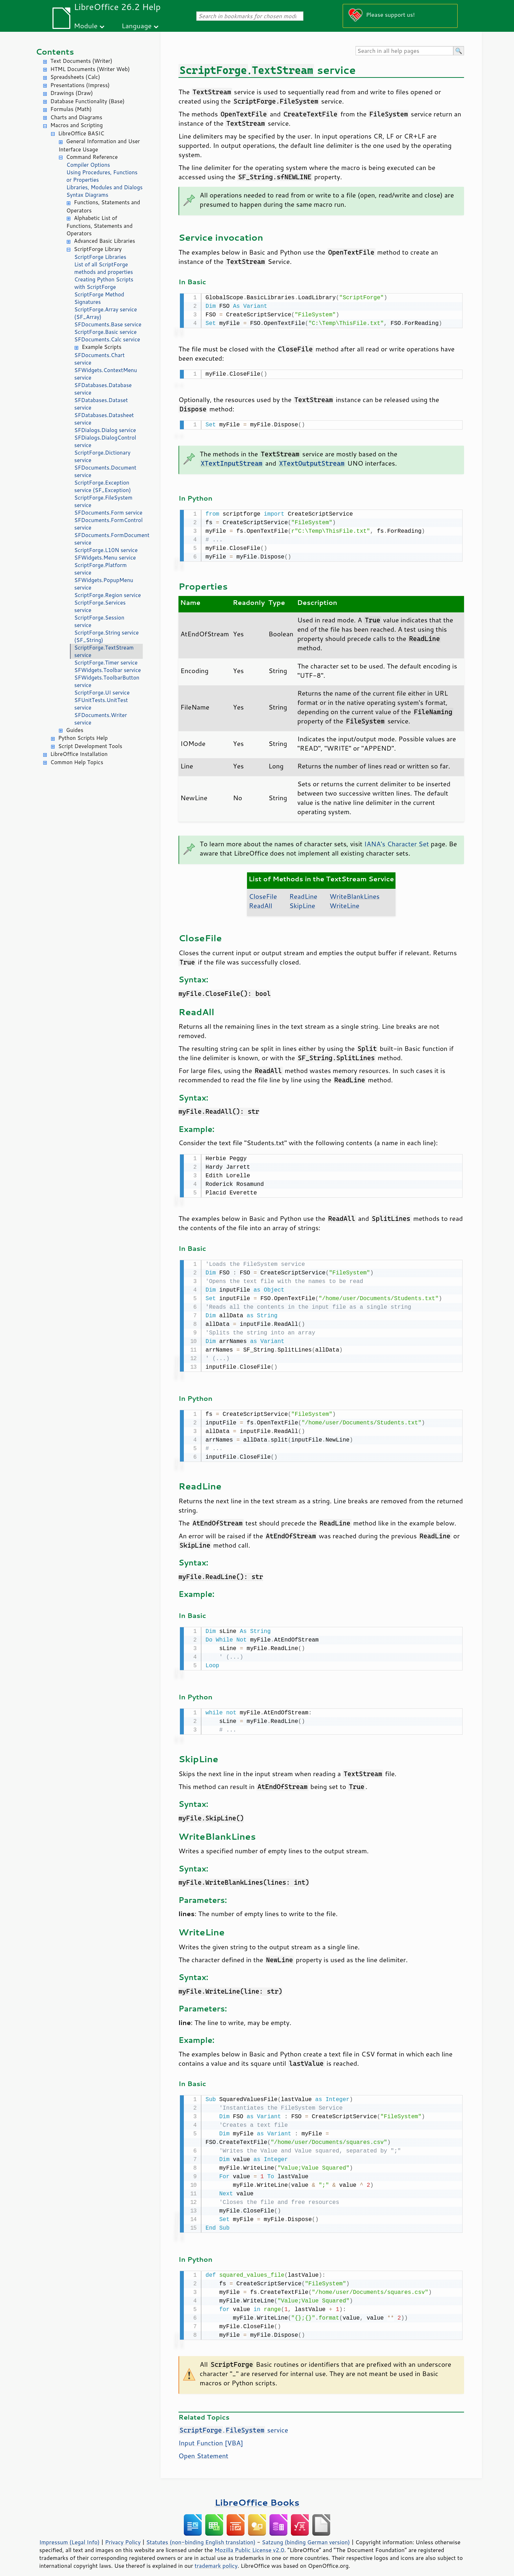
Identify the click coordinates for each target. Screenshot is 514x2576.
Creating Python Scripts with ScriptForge (103, 283)
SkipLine (302, 902)
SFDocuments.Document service (105, 471)
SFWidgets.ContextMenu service (105, 373)
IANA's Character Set (396, 841)
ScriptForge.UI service (102, 692)
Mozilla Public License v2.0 (249, 2542)
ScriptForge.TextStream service (103, 651)
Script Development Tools (90, 746)
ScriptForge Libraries (100, 257)
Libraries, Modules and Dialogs (104, 187)
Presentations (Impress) (80, 85)
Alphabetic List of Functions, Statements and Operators (99, 225)
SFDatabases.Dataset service (101, 403)
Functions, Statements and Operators (103, 206)
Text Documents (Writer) (81, 61)
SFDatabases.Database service (103, 388)
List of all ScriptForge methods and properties (103, 268)
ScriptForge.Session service (99, 621)
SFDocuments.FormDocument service (108, 538)
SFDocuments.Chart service (99, 358)
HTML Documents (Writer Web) (90, 69)
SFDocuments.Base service (107, 324)
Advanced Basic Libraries (104, 241)
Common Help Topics (76, 762)
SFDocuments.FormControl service (108, 523)
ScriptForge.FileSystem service (103, 501)
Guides (74, 730)
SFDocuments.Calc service (107, 339)
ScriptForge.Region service (107, 595)
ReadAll (260, 902)
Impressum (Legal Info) (69, 2534)
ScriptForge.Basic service (105, 332)
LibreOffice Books (257, 2494)
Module (85, 25)
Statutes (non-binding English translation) (200, 2534)
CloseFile (263, 893)
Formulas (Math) (71, 109)
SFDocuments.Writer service (100, 718)
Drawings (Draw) (71, 93)
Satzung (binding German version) (306, 2534)
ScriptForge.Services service (100, 606)
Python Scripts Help (83, 738)
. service (233, 2422)
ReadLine (303, 893)
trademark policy (216, 2558)
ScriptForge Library (98, 249)
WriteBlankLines (354, 893)
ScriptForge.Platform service (100, 568)
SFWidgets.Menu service (105, 557)
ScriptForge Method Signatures (99, 298)
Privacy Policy (123, 2534)
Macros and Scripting (76, 125)
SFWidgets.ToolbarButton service (106, 681)
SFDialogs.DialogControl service (105, 441)
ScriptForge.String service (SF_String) (106, 636)
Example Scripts (101, 347)
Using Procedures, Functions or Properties (101, 176)
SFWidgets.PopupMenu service (103, 583)
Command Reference (92, 157)
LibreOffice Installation (78, 754)
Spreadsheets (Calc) (75, 77)
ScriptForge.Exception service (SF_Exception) (102, 486)
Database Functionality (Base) (87, 101)
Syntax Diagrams (87, 195)
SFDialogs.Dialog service (105, 430)
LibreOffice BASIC (81, 133)
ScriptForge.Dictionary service (102, 456)
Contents (55, 51)
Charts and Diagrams (76, 117)
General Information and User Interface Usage (99, 145)
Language (137, 25)
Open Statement (203, 2447)
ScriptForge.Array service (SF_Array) (105, 313)
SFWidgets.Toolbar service (107, 670)
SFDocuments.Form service (108, 512)
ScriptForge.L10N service (106, 550)
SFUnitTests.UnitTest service (101, 703)
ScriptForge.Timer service (105, 662)
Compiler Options (88, 165)
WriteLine (344, 902)
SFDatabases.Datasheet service (104, 418)
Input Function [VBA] (210, 2435)
